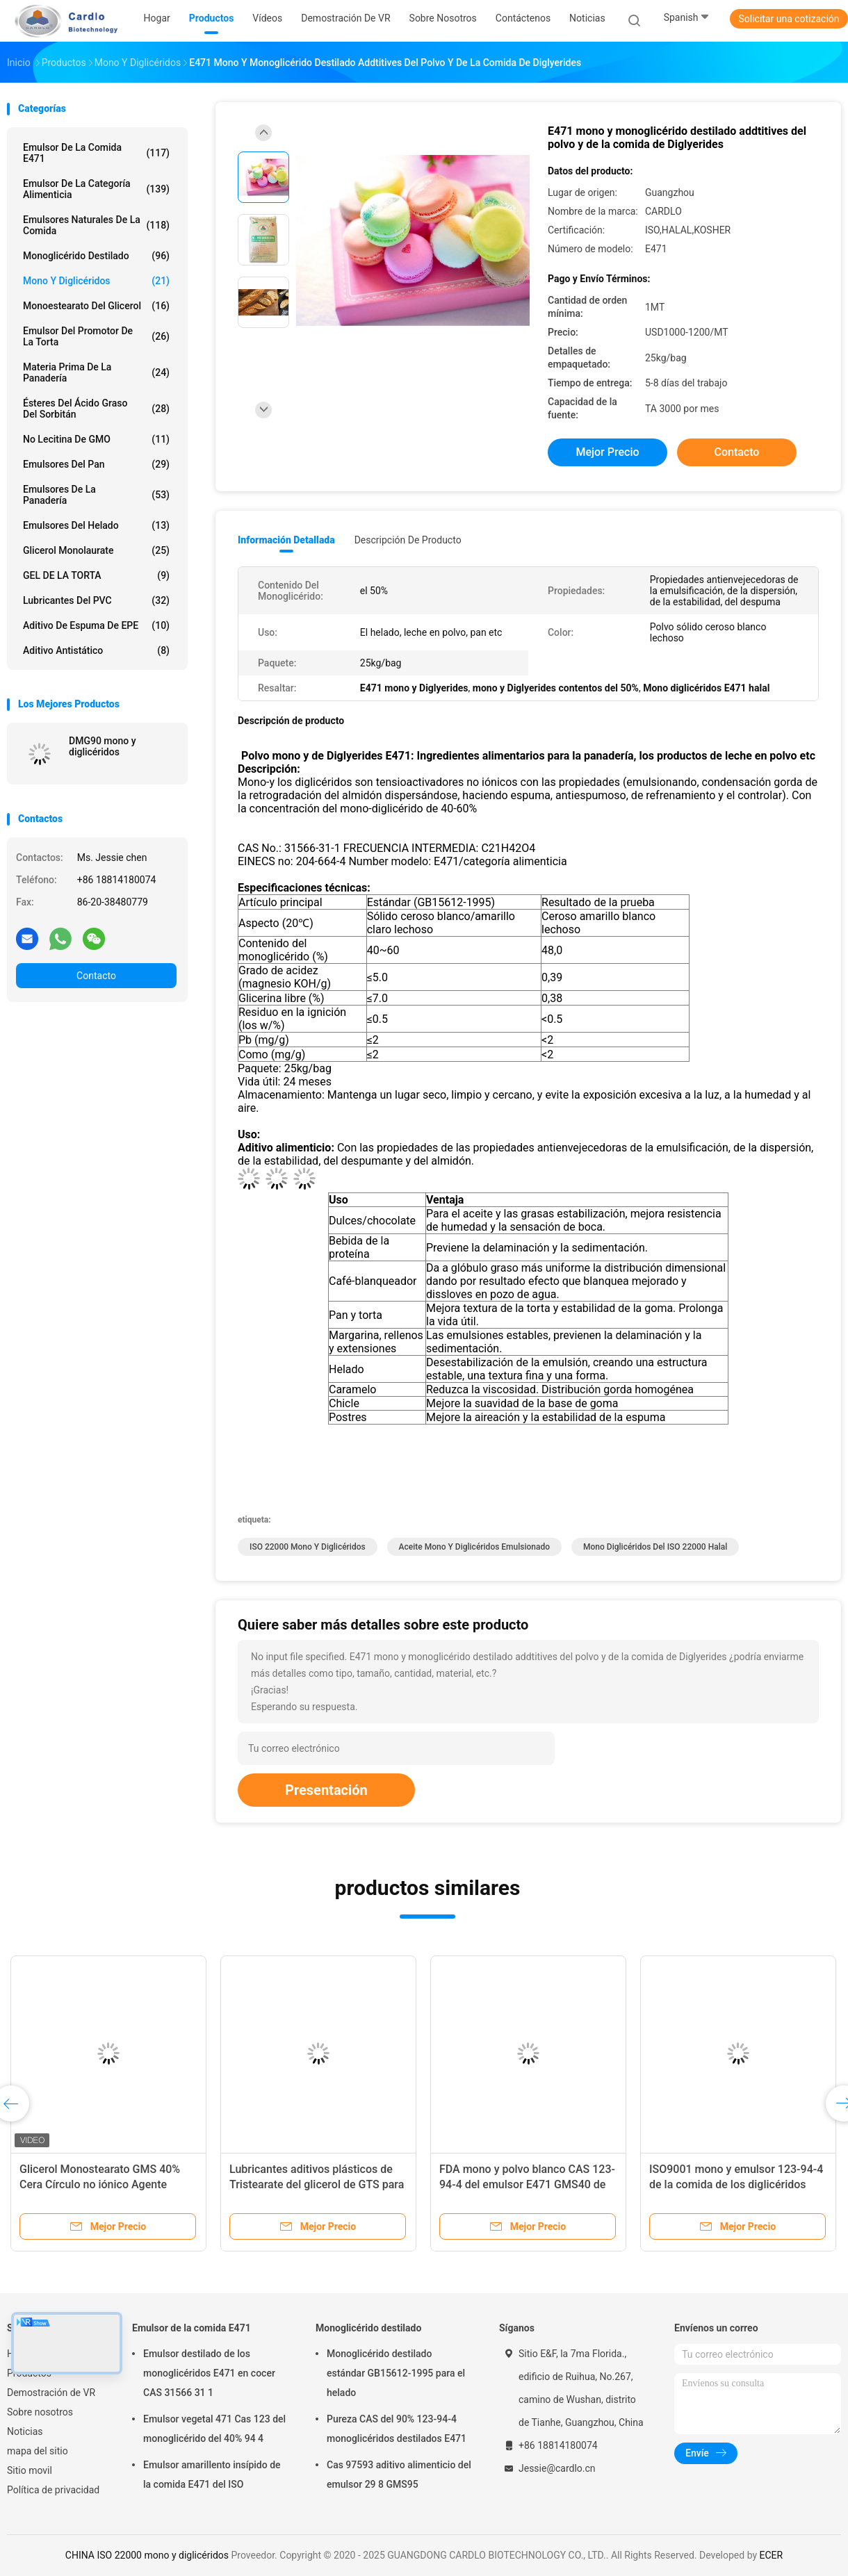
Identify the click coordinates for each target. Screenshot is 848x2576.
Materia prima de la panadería (96, 372)
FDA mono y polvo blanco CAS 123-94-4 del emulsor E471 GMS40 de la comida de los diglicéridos (527, 2184)
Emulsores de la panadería (96, 495)
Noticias (25, 2431)
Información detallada (286, 539)
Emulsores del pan (96, 464)
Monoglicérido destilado (96, 256)
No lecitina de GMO (96, 439)
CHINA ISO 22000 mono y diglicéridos (147, 2555)
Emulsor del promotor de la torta (96, 336)
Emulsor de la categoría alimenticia (96, 189)
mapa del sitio (37, 2450)
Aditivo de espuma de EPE (96, 625)
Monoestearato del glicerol (96, 306)
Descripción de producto (408, 539)
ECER (771, 2555)
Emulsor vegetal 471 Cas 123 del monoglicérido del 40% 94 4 (214, 2428)
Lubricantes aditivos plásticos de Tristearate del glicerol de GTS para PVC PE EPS (316, 2184)
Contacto (96, 975)
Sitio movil (29, 2470)
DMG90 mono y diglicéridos (102, 746)
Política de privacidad (53, 2489)
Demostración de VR (51, 2392)
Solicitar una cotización (788, 18)
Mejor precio (607, 452)
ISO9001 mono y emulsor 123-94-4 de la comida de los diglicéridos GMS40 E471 (736, 2184)
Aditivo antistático (96, 650)
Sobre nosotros (40, 2412)
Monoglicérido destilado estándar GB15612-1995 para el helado (396, 2373)
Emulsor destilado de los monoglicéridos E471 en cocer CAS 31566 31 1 (209, 2373)
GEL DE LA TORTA (96, 575)
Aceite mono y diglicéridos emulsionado (474, 1547)
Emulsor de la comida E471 (96, 153)
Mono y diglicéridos (96, 281)
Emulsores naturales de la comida (96, 225)
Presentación (326, 1790)
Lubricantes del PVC (96, 600)
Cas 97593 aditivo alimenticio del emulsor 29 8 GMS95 (399, 2474)
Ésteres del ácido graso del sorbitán (96, 408)
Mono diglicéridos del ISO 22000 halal (655, 1547)
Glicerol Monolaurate (96, 550)
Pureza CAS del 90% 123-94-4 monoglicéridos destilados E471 (396, 2428)
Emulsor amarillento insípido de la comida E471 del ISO (212, 2474)
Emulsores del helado (96, 525)
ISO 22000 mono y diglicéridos (308, 1547)
